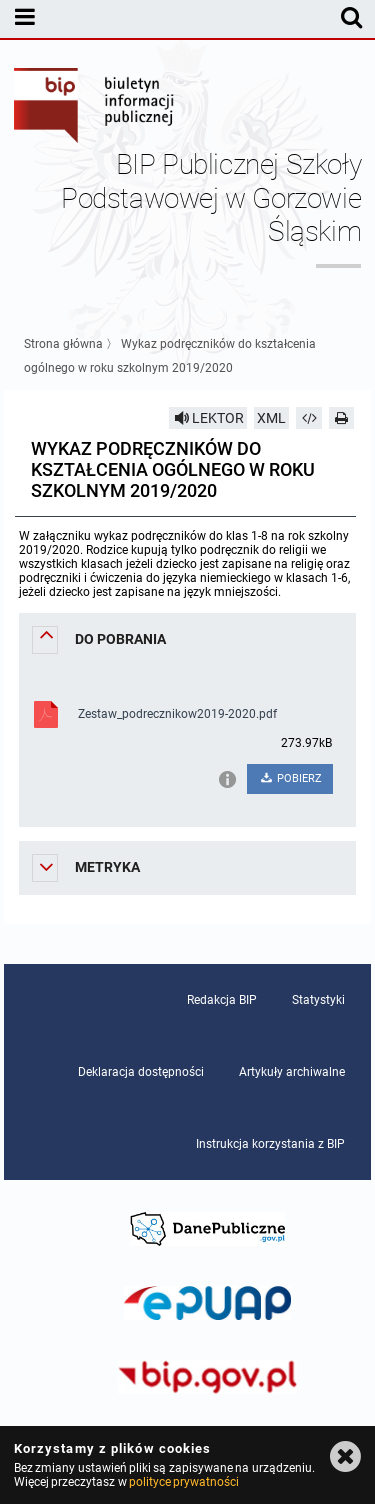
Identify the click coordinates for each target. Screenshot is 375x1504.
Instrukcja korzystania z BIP (270, 1144)
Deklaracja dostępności (141, 1072)
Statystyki (318, 1000)
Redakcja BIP (222, 1000)
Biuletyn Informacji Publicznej (95, 108)
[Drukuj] (342, 418)
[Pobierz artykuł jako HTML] (309, 418)
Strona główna (63, 344)
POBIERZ (290, 778)
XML (271, 418)
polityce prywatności (184, 1482)
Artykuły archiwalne (292, 1072)
